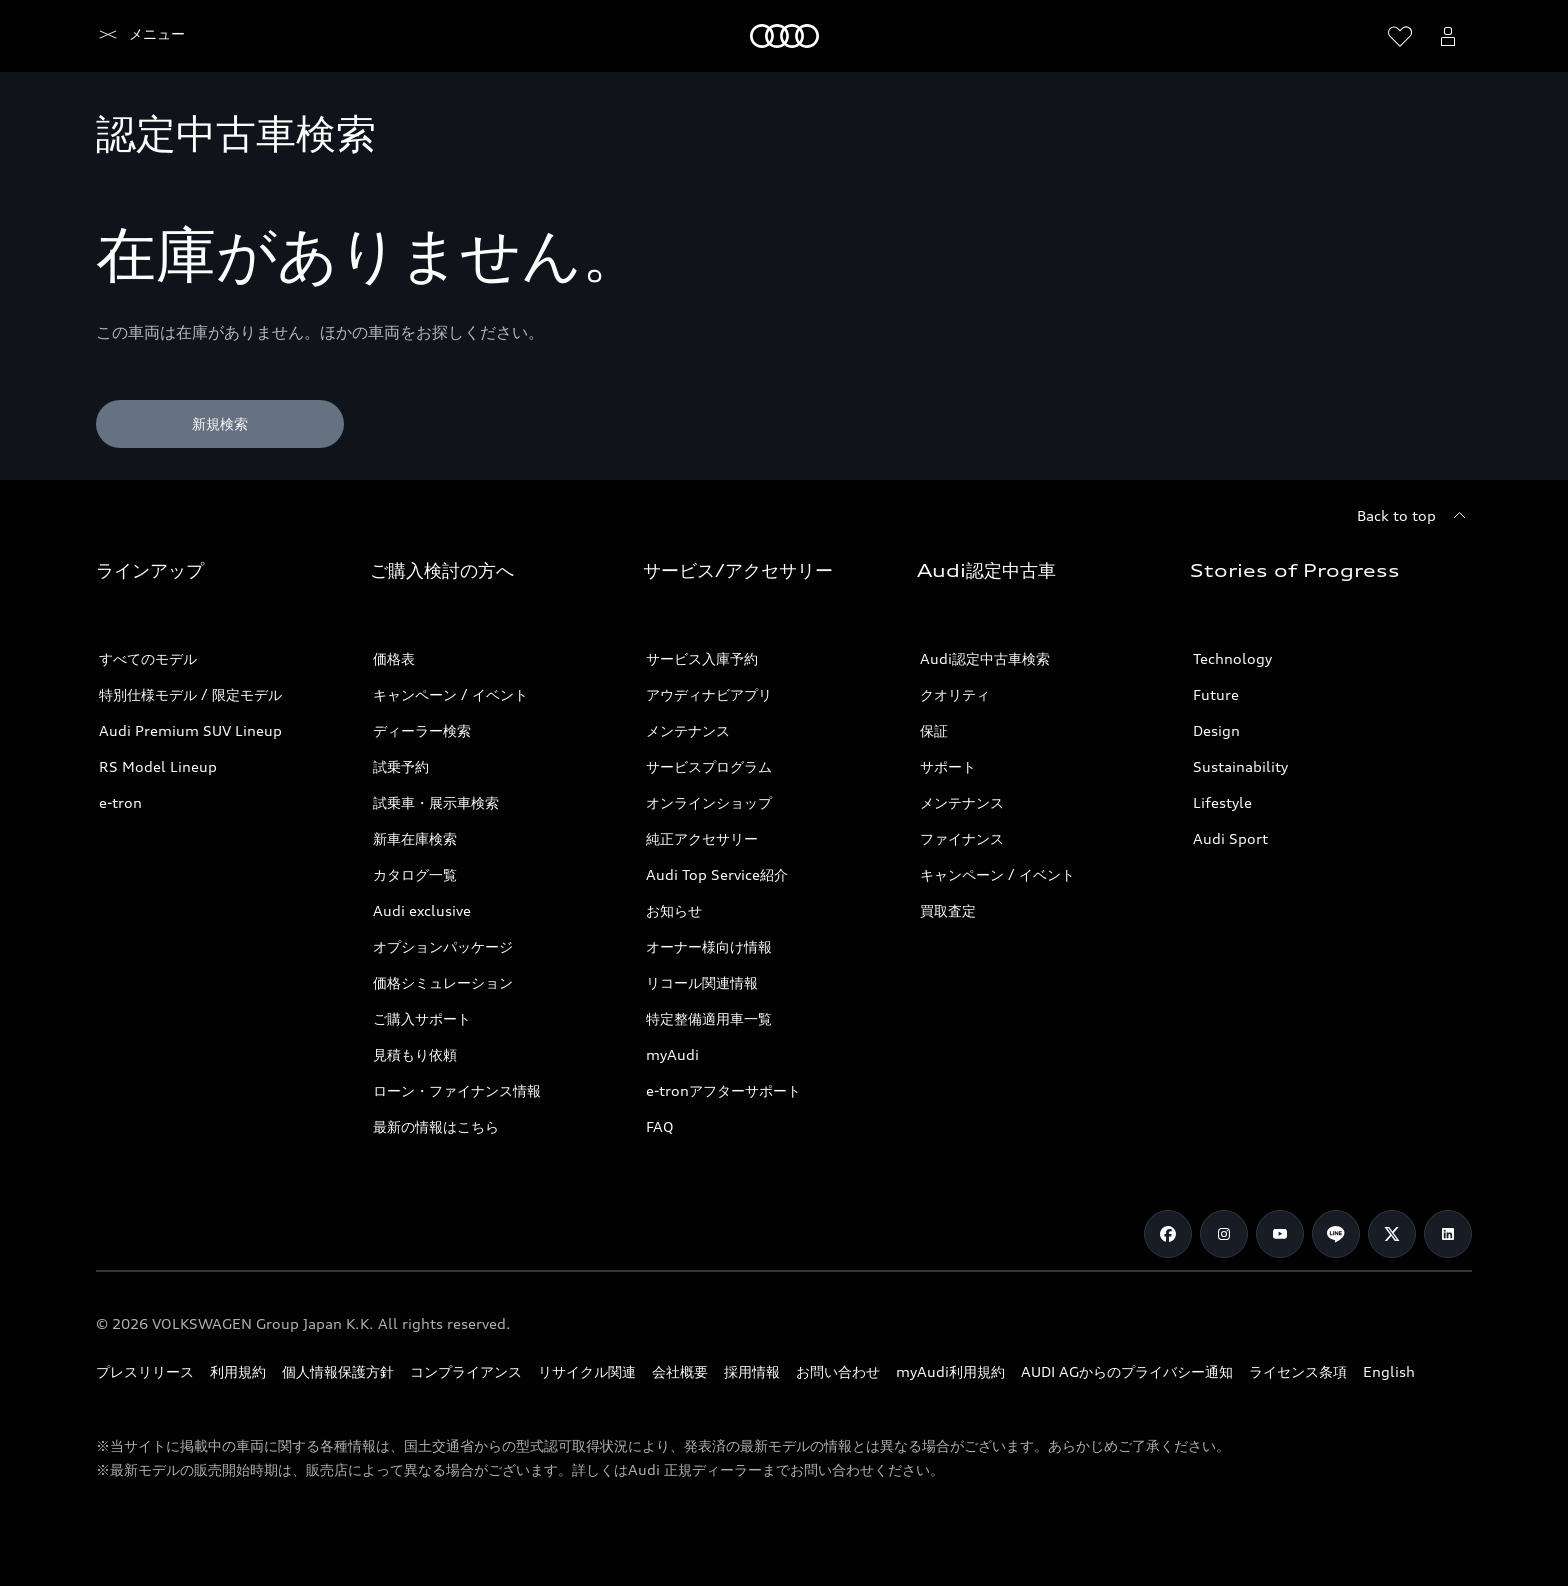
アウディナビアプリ (709, 694)
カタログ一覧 (415, 874)
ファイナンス (962, 838)
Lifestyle (1222, 802)
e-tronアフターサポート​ (723, 1090)
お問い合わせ (838, 1371)
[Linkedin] (1448, 1234)
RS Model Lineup (158, 766)
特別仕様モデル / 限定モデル (190, 694)
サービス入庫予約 (702, 658)
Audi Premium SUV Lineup (190, 730)
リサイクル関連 (587, 1371)
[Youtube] (1280, 1234)
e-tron (120, 802)
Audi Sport (1230, 838)
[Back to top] (1414, 516)
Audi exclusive (422, 910)
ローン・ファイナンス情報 (457, 1090)
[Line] (1336, 1234)
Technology (1232, 658)
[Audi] (130, 36)
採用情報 (752, 1371)
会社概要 (680, 1371)
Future (1216, 694)
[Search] (1352, 36)
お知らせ (674, 910)
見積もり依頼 (415, 1054)
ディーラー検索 (422, 730)
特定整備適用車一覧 (709, 1018)
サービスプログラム (709, 766)
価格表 (394, 658)
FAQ (660, 1126)
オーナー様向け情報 (709, 946)
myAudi (672, 1054)
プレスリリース (145, 1371)
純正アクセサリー (702, 838)
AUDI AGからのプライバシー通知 (1127, 1371)
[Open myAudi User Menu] (1448, 36)
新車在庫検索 (415, 838)
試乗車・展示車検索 (436, 802)
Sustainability (1240, 766)
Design (1216, 730)
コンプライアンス (466, 1371)
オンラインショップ (709, 802)
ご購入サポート (422, 1018)
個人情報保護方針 (338, 1371)
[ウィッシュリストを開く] (1400, 36)
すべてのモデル (148, 658)
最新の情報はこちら (436, 1126)
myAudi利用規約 (950, 1371)
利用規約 (238, 1371)
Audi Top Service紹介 (717, 874)
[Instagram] (1224, 1234)
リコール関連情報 (702, 982)
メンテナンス (688, 730)
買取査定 (948, 910)
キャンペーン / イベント (450, 694)
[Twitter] (1392, 1234)
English (1389, 1371)
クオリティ (955, 694)
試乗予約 (401, 766)
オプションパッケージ (443, 946)
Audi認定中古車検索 (985, 658)
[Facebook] (1168, 1234)
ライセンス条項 (1298, 1371)
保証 (934, 730)
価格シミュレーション (443, 982)
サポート (948, 766)
